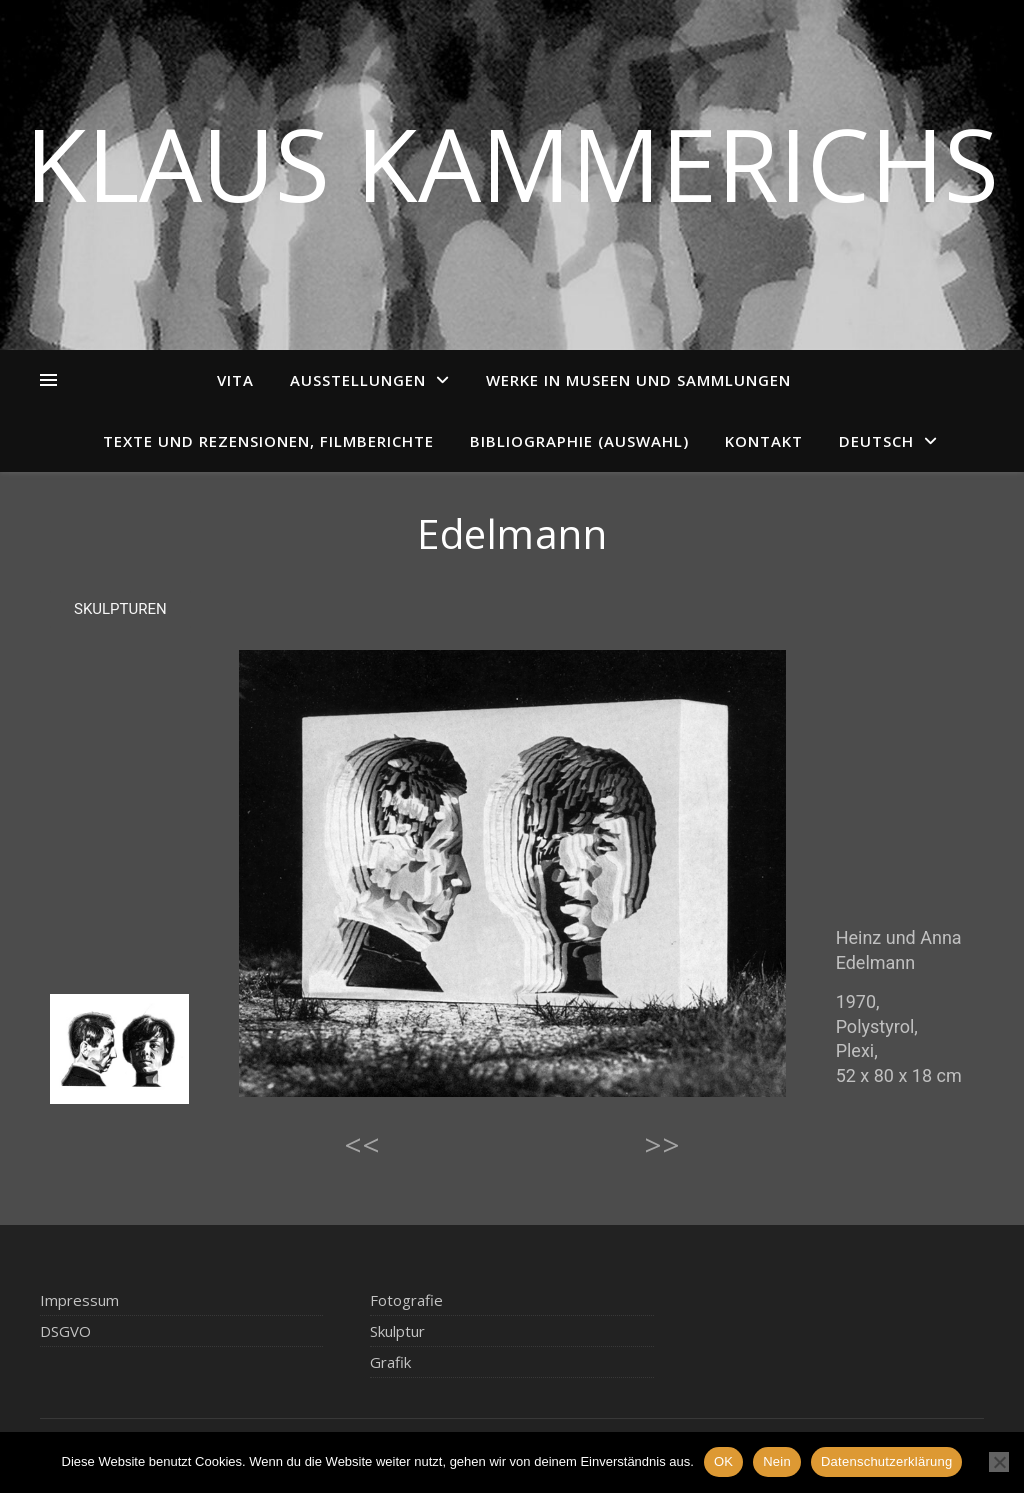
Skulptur (397, 1331)
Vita (235, 380)
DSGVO (65, 1331)
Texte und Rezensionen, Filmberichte (268, 441)
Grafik (390, 1362)
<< (362, 1144)
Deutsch (876, 441)
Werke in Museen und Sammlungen (638, 380)
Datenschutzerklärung (886, 1461)
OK (723, 1461)
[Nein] (999, 1462)
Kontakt (764, 441)
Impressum (79, 1300)
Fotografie (406, 1300)
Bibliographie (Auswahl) (579, 441)
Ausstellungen (358, 380)
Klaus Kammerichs (512, 163)
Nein (777, 1461)
